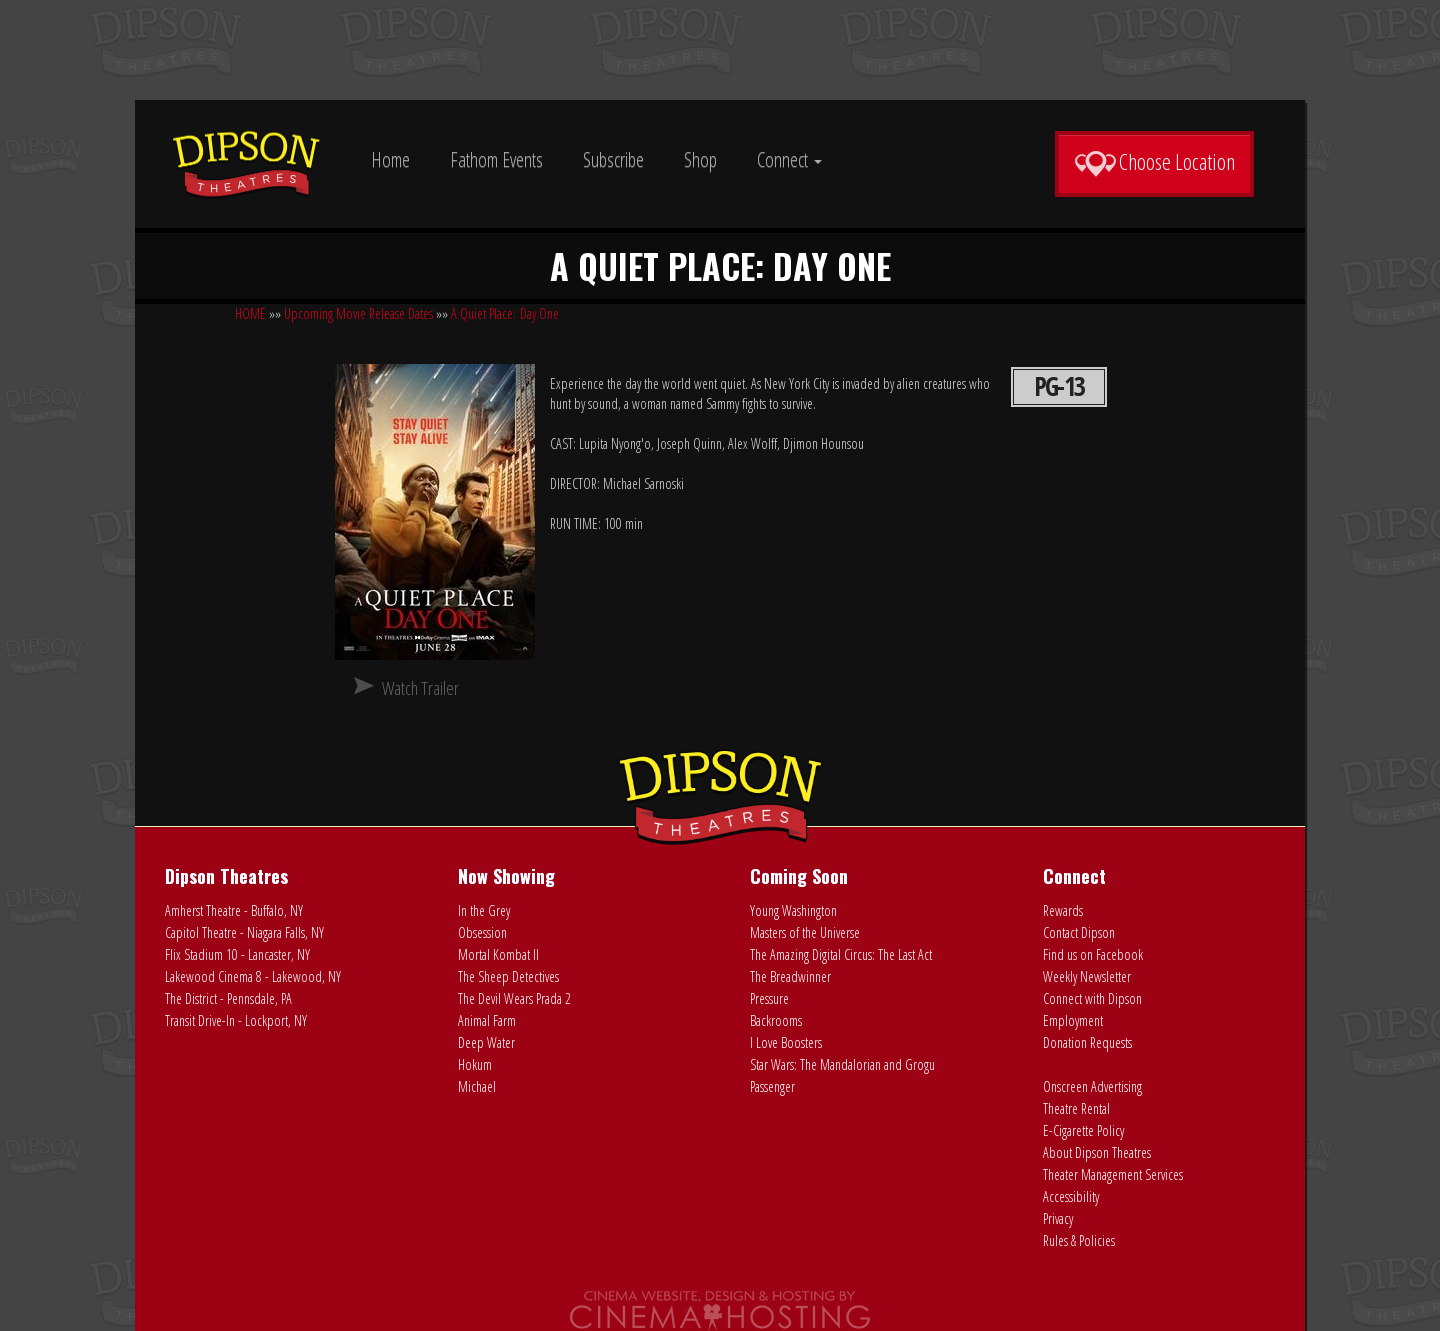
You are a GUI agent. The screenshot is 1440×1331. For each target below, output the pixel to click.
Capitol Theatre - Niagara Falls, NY (244, 932)
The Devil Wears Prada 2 (514, 998)
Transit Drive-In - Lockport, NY (236, 1020)
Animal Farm (487, 1020)
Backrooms (776, 1020)
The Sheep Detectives (508, 976)
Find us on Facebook (1093, 954)
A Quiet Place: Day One (505, 313)
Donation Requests (1087, 1042)
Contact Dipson (1079, 932)
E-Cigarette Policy (1083, 1130)
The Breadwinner (790, 976)
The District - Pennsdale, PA (228, 998)
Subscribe (613, 159)
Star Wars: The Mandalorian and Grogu (842, 1064)
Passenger (772, 1086)
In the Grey (484, 910)
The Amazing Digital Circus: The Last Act (841, 954)
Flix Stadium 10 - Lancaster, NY (237, 954)
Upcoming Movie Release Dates (358, 313)
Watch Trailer (420, 688)
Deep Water (486, 1042)
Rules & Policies (1079, 1240)
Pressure (769, 998)
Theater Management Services (1113, 1174)
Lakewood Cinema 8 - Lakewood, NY (253, 976)
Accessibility (1071, 1196)
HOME (250, 313)
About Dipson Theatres (1097, 1152)
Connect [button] (789, 159)
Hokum (475, 1064)
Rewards (1063, 910)
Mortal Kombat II (498, 954)
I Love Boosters (786, 1042)
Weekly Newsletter (1087, 976)
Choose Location (1154, 162)
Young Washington (793, 910)
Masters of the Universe (805, 932)
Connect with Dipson (1092, 998)
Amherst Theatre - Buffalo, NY (234, 910)
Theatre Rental (1076, 1108)
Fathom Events (496, 159)
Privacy (1058, 1218)
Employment (1073, 1020)
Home (390, 159)
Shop (700, 159)
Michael (477, 1086)
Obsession (482, 932)
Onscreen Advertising (1092, 1086)
